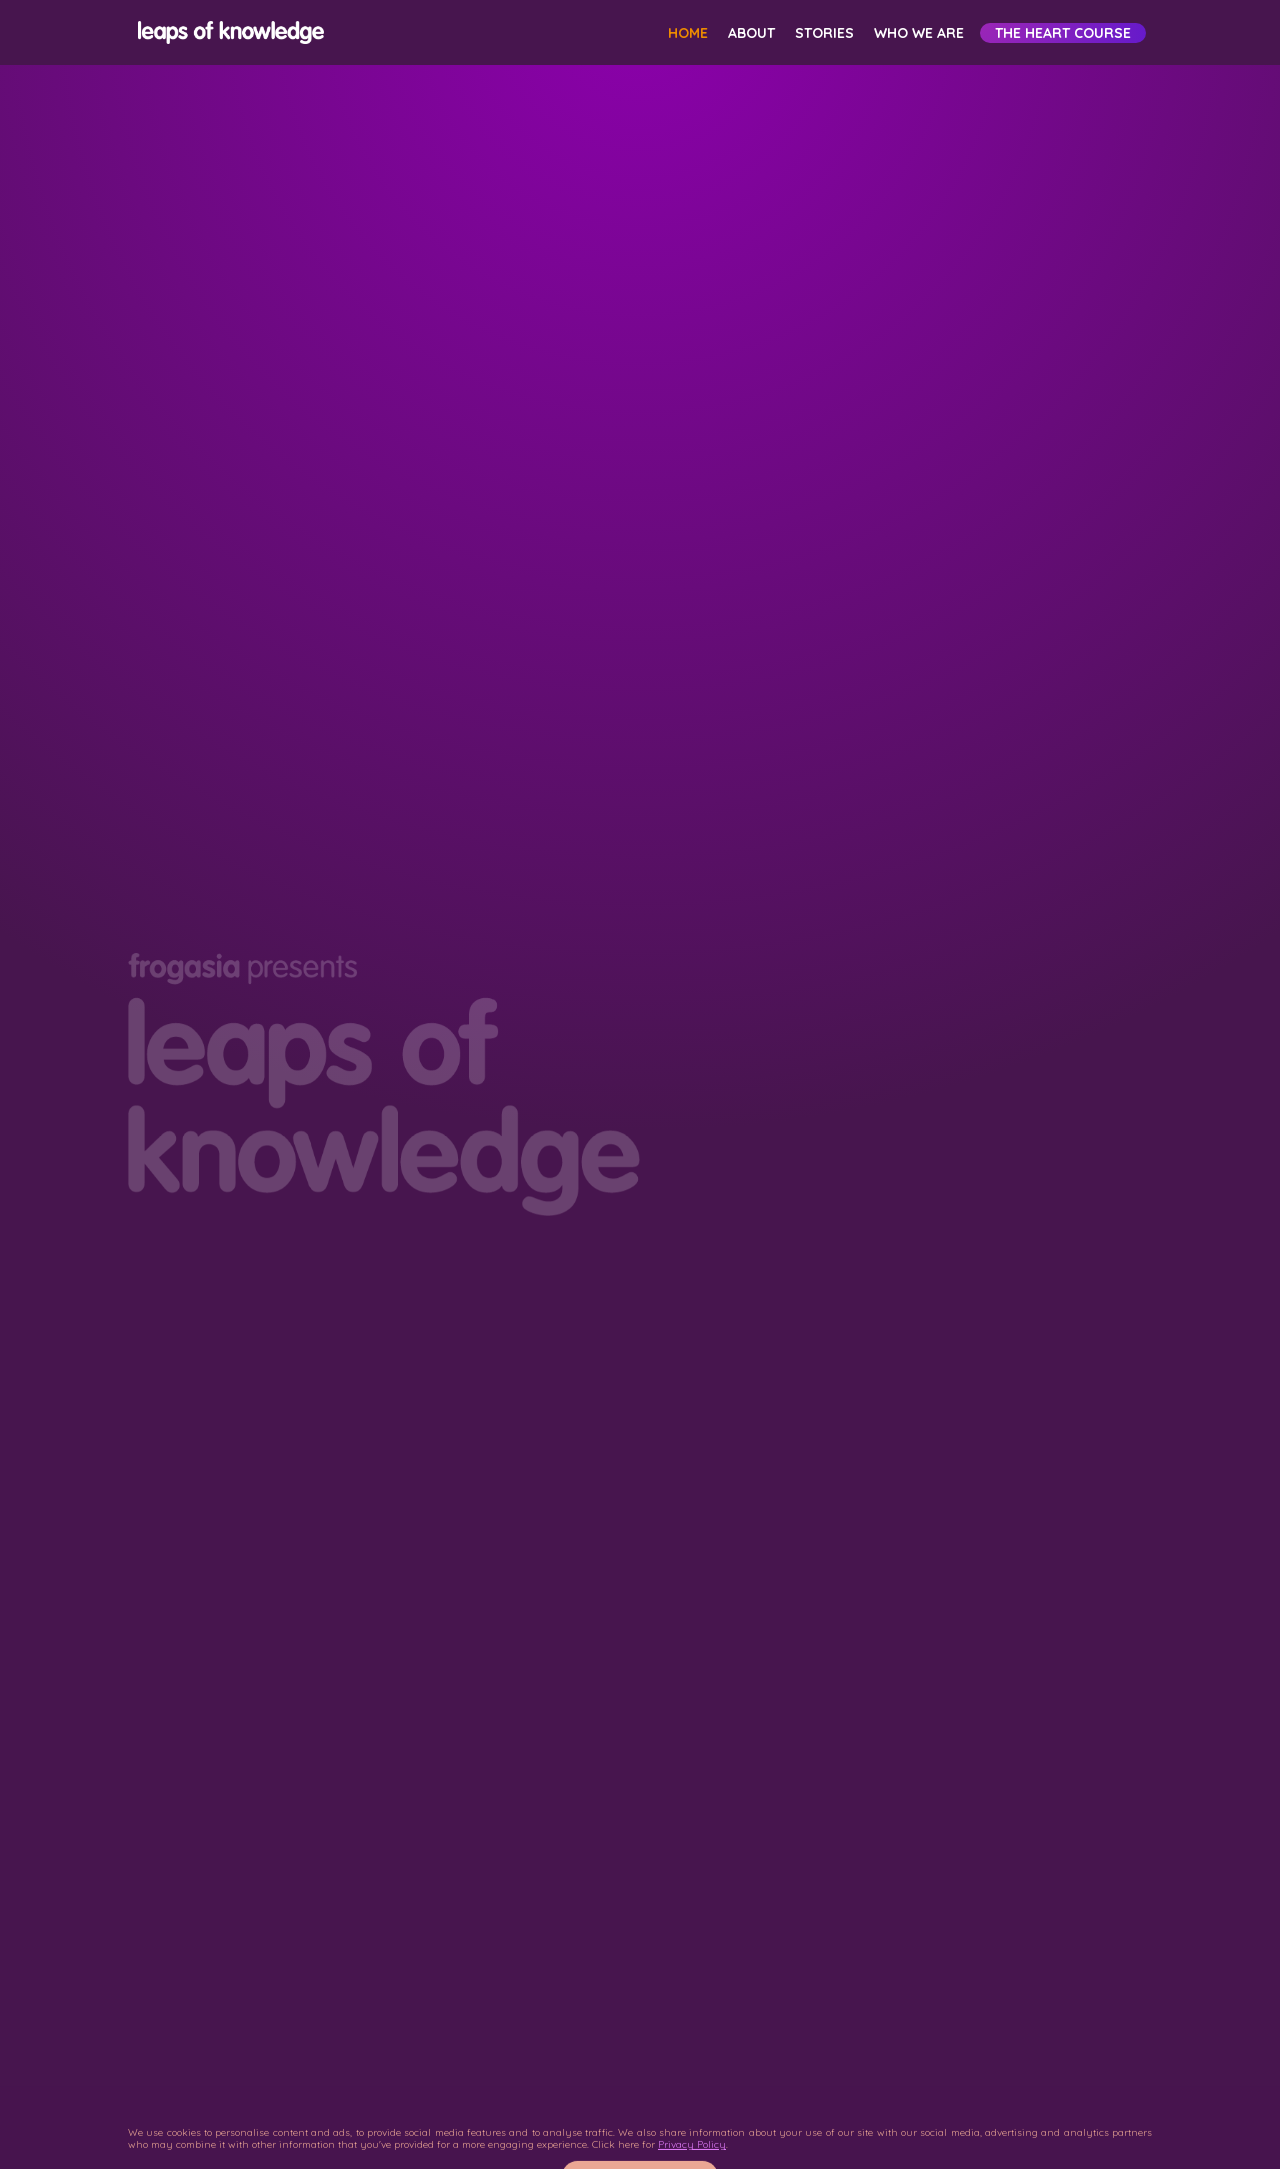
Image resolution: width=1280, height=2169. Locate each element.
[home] (228, 32)
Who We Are (919, 33)
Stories (824, 33)
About (751, 33)
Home (688, 33)
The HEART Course (1063, 33)
